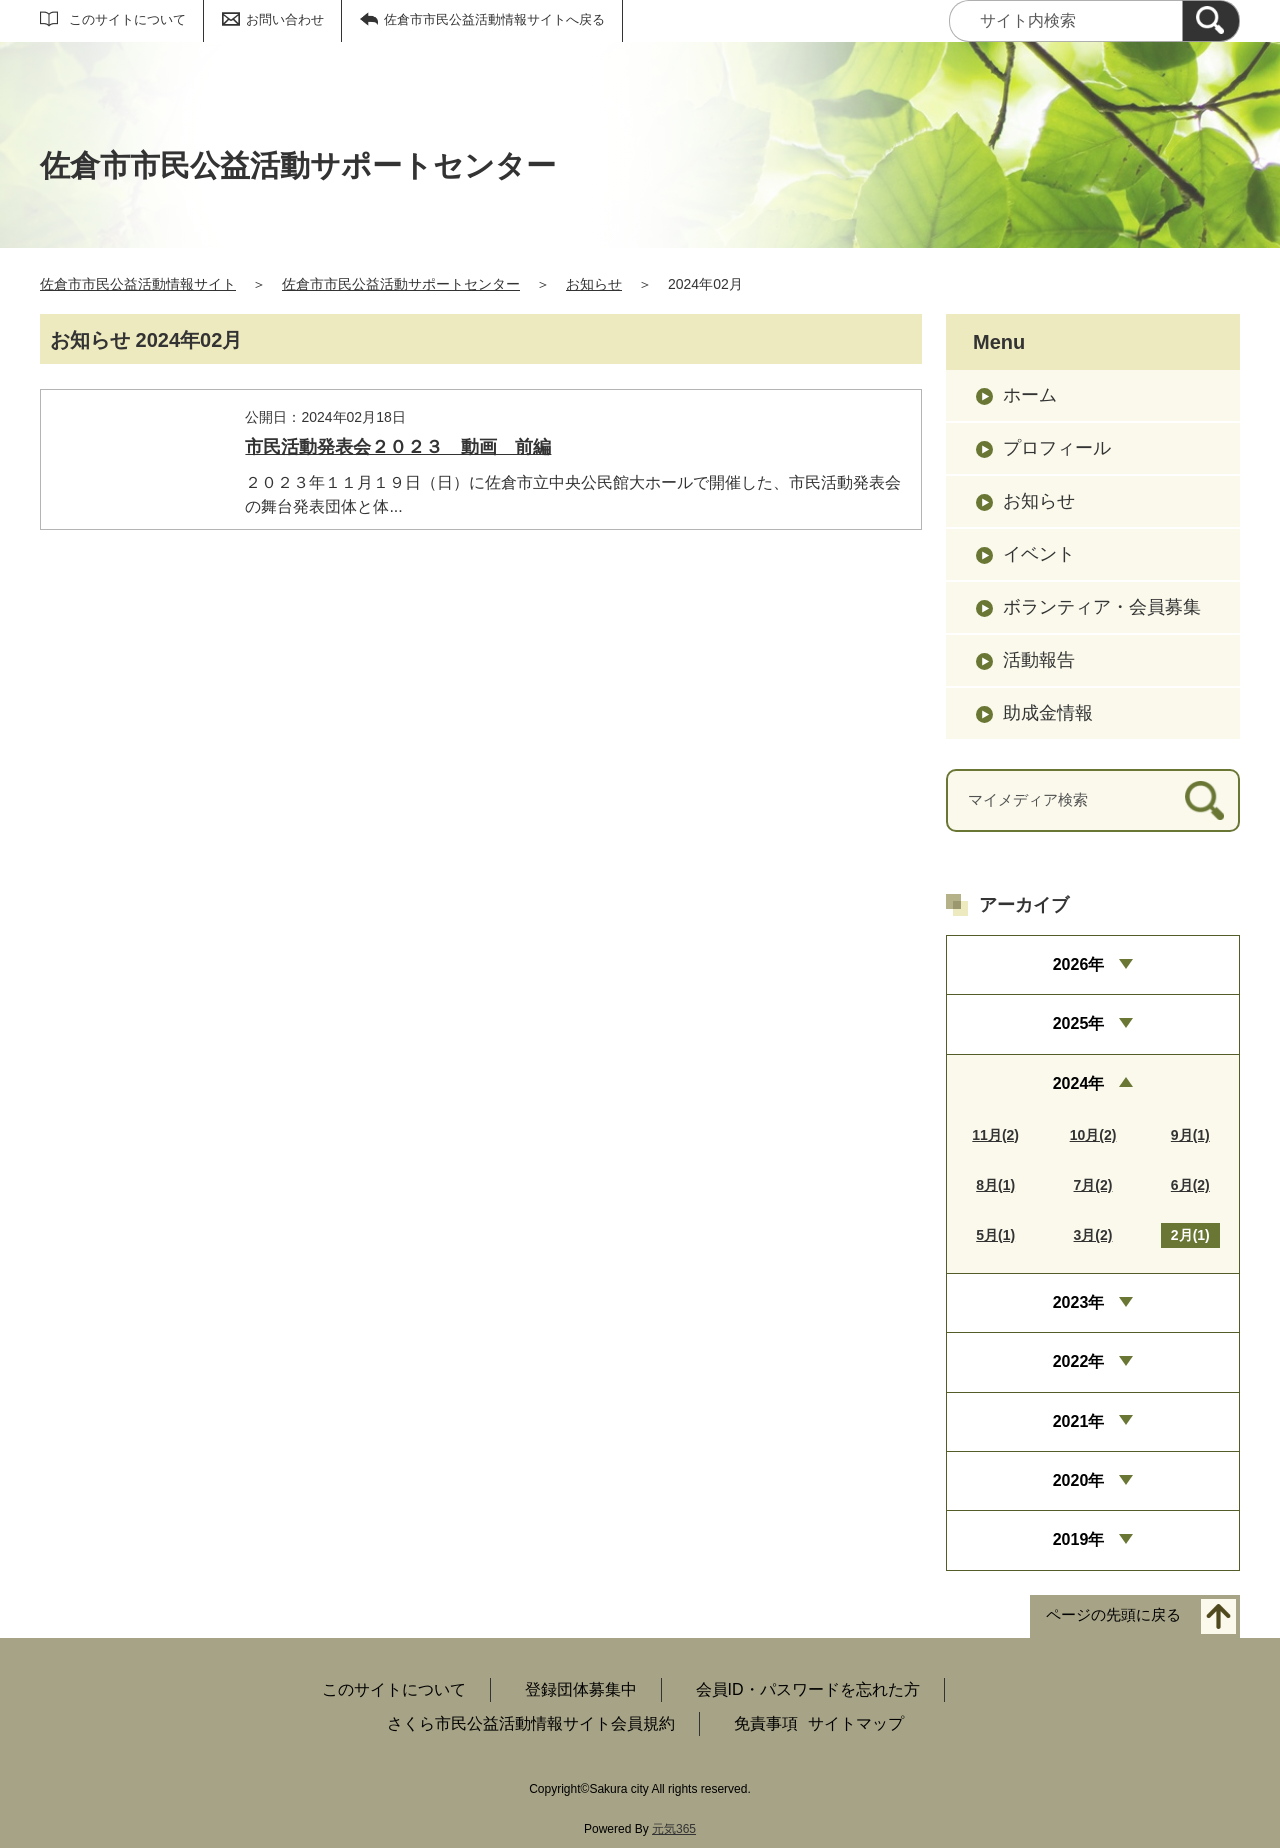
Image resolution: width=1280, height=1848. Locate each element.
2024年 (1079, 1083)
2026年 (1079, 964)
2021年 (1079, 1421)
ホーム (1030, 395)
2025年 (1079, 1023)
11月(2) (995, 1135)
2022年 (1079, 1361)
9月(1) (1190, 1135)
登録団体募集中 (581, 1689)
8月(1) (995, 1185)
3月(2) (1093, 1235)
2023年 (1079, 1302)
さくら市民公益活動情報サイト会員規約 (531, 1723)
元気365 (674, 1829)
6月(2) (1190, 1185)
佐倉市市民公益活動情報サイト (138, 284)
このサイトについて (127, 19)
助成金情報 (1048, 713)
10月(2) (1093, 1135)
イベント (1039, 554)
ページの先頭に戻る (1113, 1614)
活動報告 (1039, 660)
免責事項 (766, 1723)
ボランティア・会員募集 (1102, 607)
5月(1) (995, 1235)
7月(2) (1093, 1185)
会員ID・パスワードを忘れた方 (808, 1689)
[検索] (1211, 21)
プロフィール (1057, 448)
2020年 (1079, 1480)
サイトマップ (856, 1723)
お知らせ (594, 284)
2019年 (1079, 1539)
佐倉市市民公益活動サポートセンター (401, 284)
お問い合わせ (285, 19)
